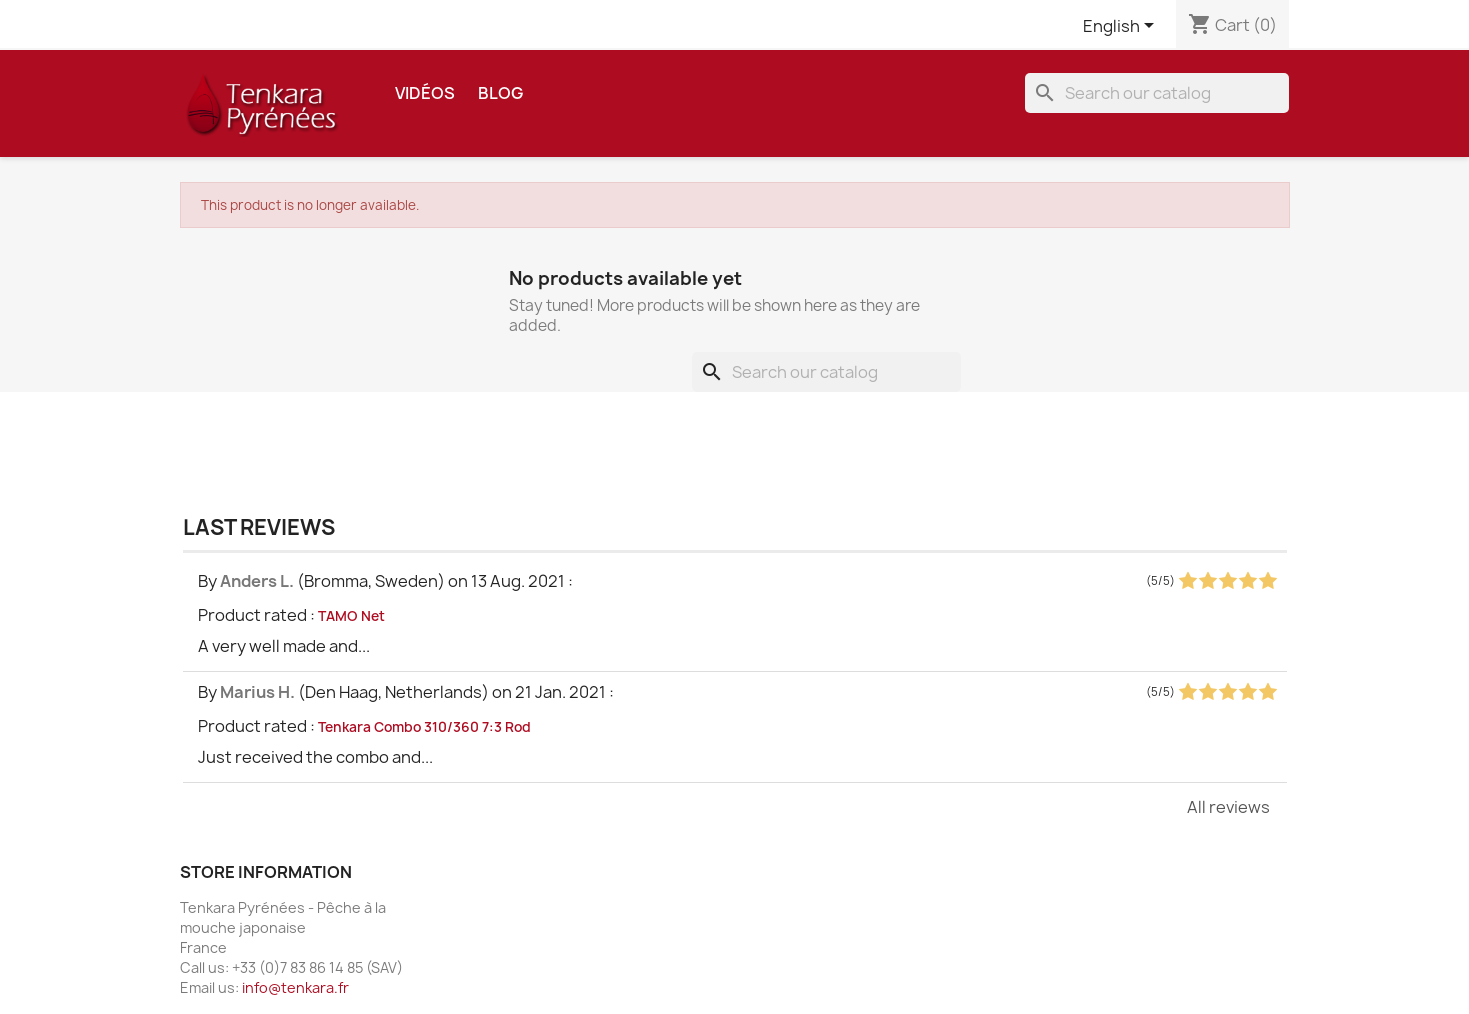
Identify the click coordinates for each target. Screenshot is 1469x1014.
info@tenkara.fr (295, 987)
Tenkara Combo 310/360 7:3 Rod (424, 727)
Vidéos (425, 93)
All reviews (1228, 807)
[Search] (1157, 93)
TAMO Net (351, 616)
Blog (500, 93)
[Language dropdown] (1122, 27)
